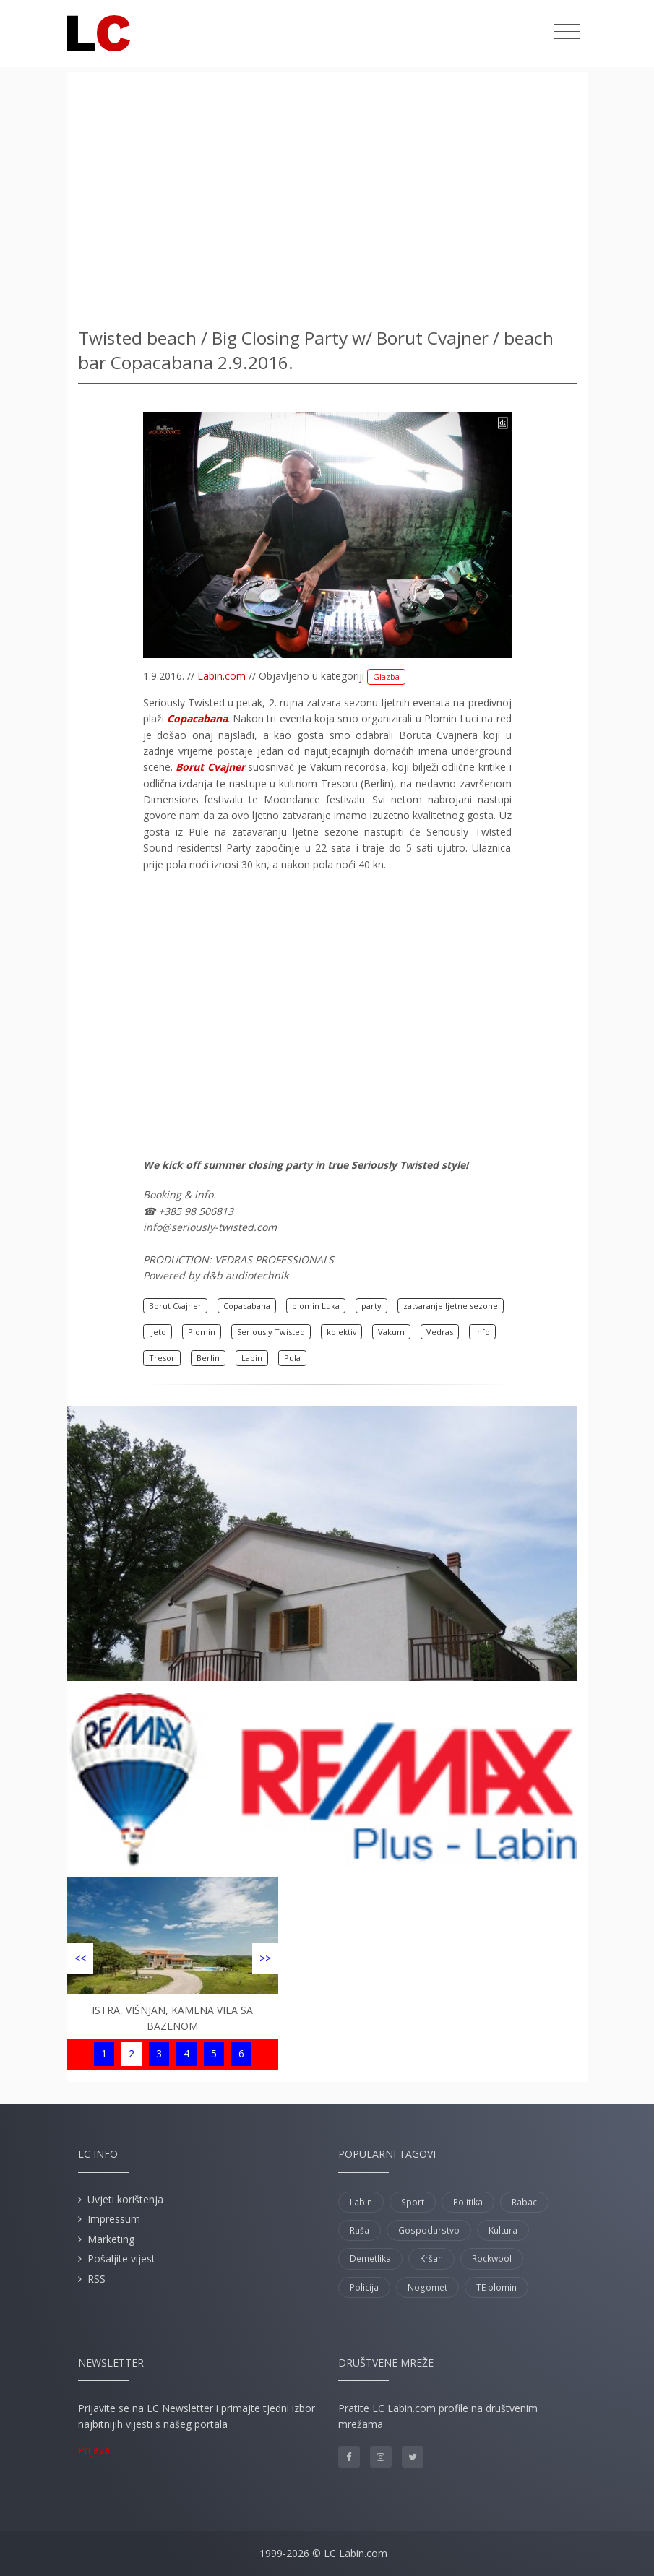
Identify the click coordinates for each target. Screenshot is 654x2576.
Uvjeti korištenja (125, 2199)
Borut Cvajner (175, 1305)
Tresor (162, 1357)
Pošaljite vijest (121, 2258)
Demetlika (370, 2258)
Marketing (110, 2239)
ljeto (157, 1331)
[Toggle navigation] (567, 31)
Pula (292, 1357)
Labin (251, 1357)
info (482, 1331)
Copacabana (246, 1305)
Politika (468, 2202)
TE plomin (496, 2287)
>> (265, 1958)
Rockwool (492, 2258)
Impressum (113, 2219)
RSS (96, 2279)
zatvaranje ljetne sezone (450, 1305)
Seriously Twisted (271, 1331)
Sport (412, 2202)
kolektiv (341, 1331)
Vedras (439, 1331)
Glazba (386, 676)
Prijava (94, 2450)
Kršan (431, 2258)
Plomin (201, 1331)
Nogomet (427, 2287)
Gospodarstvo (429, 2230)
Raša (359, 2230)
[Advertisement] (327, 195)
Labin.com (221, 676)
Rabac (524, 2202)
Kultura (503, 2230)
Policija (364, 2287)
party (371, 1305)
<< (80, 1958)
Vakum (391, 1331)
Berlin (208, 1357)
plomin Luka (316, 1305)
